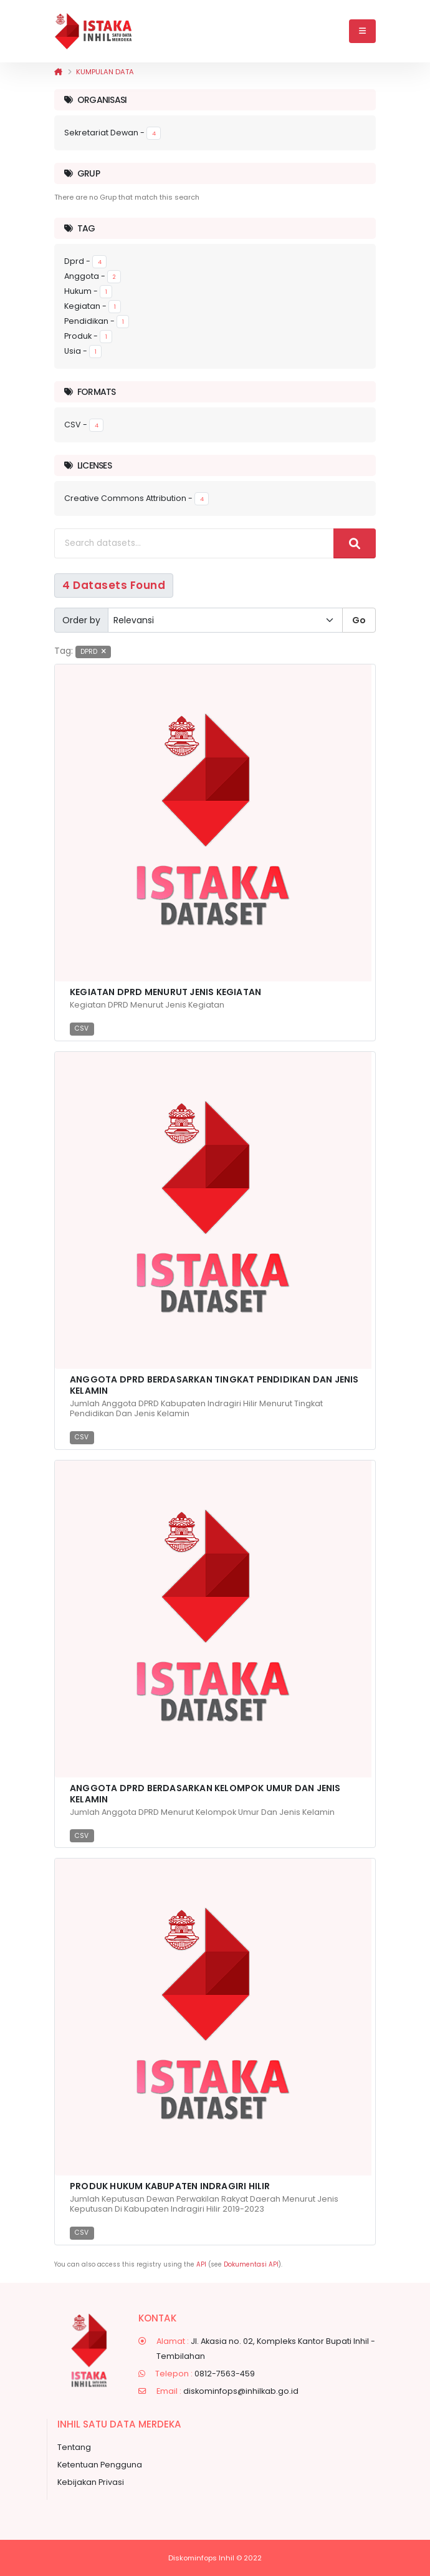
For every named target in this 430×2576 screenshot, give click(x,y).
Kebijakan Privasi (90, 2482)
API (201, 2264)
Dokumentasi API (251, 2264)
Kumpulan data (105, 72)
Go (359, 620)
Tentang (74, 2447)
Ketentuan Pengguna (99, 2464)
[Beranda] (58, 72)
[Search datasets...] (194, 543)
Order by (81, 620)
